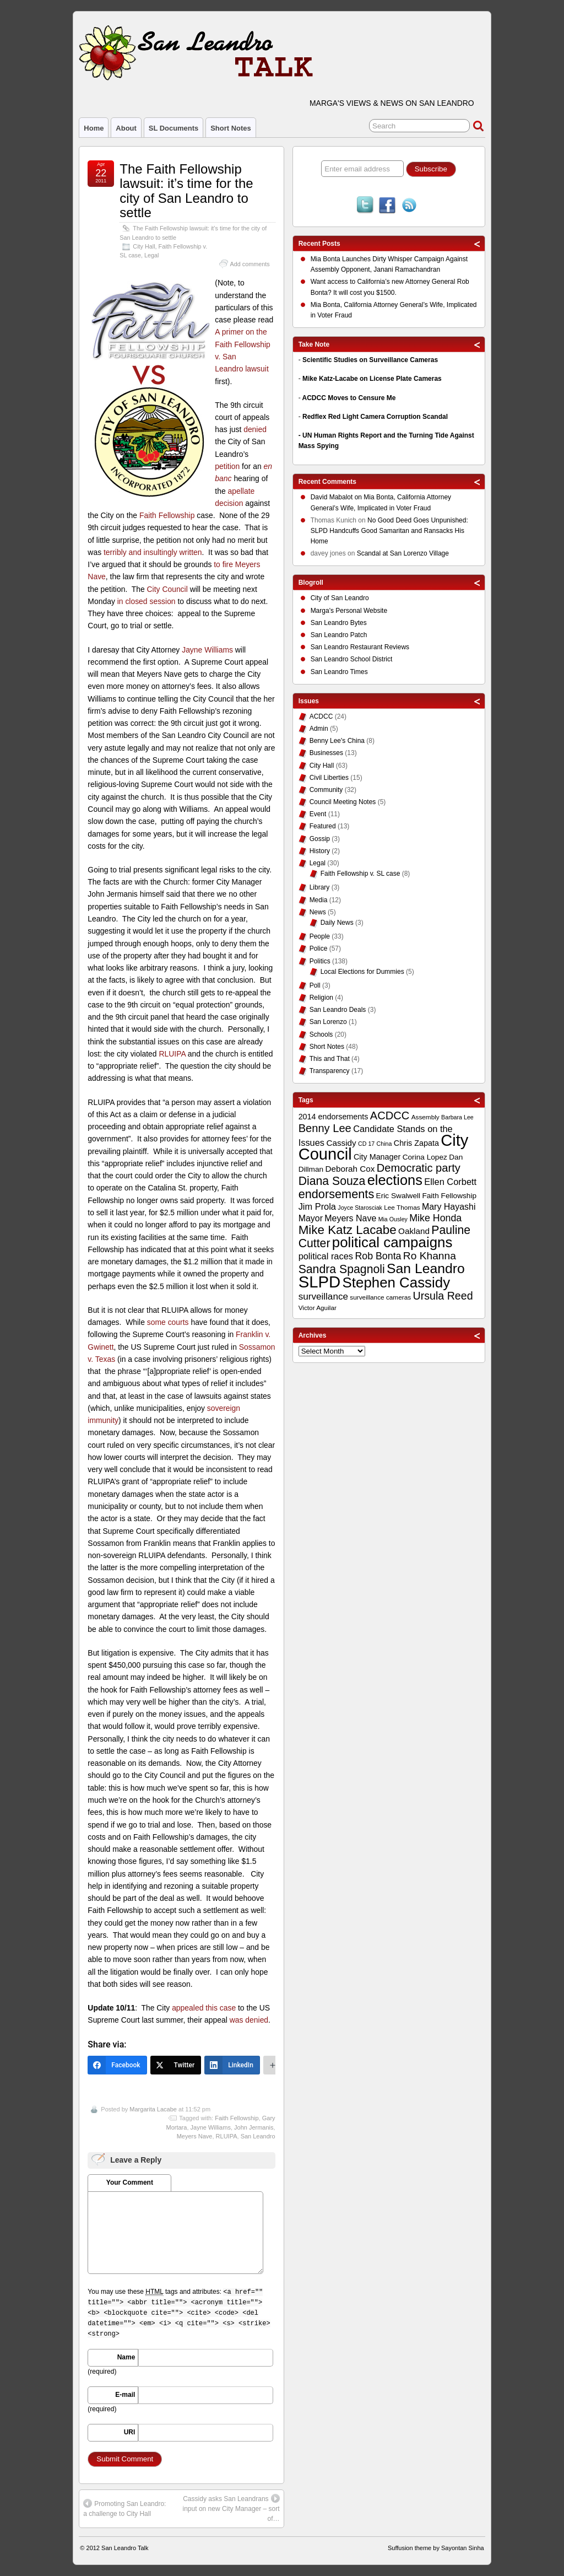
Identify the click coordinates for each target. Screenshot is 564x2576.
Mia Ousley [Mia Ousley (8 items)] (393, 1219)
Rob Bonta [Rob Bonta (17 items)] (378, 1256)
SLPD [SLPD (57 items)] (320, 1282)
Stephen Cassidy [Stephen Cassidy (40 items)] (397, 1282)
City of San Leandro (340, 598)
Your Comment (129, 2182)
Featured (323, 826)
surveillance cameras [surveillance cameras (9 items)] (380, 1297)
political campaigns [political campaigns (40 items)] (392, 1242)
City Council (167, 589)
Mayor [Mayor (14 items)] (311, 1218)
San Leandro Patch (339, 635)
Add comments (250, 264)
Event (318, 814)
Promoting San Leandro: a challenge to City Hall (124, 2508)
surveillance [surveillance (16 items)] (323, 1296)
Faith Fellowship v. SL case (360, 873)
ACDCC (321, 716)
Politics (320, 961)
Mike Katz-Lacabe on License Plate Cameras (372, 378)
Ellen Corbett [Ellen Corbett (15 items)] (450, 1182)
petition (227, 466)
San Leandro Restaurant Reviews (360, 647)
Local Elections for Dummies (362, 972)
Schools (321, 1034)
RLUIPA (172, 1053)
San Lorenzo (328, 1022)
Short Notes (230, 128)
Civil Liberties (329, 778)
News (318, 912)
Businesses (326, 753)
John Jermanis (254, 2127)
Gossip (320, 839)
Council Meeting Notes (343, 802)
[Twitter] (176, 2065)
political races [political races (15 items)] (326, 1256)
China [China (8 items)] (384, 1143)
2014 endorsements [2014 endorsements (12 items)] (333, 1116)
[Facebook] (117, 2065)
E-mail (125, 2395)
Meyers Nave (195, 2136)
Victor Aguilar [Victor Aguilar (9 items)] (318, 1308)
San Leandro (258, 2136)
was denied (249, 2019)
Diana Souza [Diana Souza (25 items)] (332, 1181)
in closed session (146, 601)
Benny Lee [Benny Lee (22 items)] (325, 1128)
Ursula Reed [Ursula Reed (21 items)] (443, 1296)
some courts (169, 1322)
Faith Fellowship (166, 515)
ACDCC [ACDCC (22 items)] (390, 1115)
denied (255, 429)
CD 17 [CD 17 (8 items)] (366, 1143)
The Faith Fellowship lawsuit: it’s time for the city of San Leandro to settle (186, 190)
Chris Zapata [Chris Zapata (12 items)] (416, 1143)
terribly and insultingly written (153, 552)
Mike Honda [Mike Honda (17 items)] (435, 1218)
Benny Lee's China (337, 741)
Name (126, 2357)
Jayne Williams (207, 649)
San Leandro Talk (124, 2548)
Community (326, 790)
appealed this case (204, 2007)
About (126, 128)
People (320, 936)
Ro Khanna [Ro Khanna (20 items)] (429, 1256)
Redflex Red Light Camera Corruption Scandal (375, 417)
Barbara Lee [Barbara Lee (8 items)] (457, 1117)
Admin (319, 728)
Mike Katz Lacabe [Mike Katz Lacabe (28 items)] (348, 1230)
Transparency (330, 1071)
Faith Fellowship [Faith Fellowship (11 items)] (449, 1196)
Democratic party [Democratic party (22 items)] (418, 1168)
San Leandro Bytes (339, 623)
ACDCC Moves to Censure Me (349, 398)
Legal (151, 255)
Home (94, 128)
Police (319, 948)
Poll (315, 985)
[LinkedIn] (232, 2065)
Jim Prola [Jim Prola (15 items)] (317, 1206)
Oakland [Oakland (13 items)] (414, 1231)
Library (320, 887)
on (337, 498)
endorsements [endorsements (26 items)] (337, 1194)
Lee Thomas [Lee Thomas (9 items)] (402, 1207)
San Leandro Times (339, 672)
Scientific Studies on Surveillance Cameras (370, 360)
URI (129, 2432)
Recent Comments (327, 482)
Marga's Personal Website (349, 611)
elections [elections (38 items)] (394, 1180)
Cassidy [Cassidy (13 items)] (341, 1142)
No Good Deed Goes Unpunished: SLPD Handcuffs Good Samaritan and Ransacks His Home (389, 530)
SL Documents (173, 128)
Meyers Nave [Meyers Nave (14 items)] (350, 1218)
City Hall (144, 246)
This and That (330, 1059)
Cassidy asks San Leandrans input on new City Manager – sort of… (231, 2508)
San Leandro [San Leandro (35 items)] (426, 1268)
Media (319, 900)
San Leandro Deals (338, 1010)
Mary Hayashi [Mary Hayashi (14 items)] (449, 1206)
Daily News (337, 922)
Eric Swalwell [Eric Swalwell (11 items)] (398, 1196)
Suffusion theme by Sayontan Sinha (436, 2548)
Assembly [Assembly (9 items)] (425, 1117)
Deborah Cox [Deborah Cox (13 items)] (350, 1168)
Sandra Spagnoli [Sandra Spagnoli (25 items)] (342, 1269)
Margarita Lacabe (153, 2109)
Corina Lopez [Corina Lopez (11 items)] (425, 1157)
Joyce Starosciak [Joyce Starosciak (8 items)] (360, 1207)
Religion (321, 997)
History (320, 851)
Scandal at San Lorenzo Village (403, 553)
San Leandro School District (352, 659)
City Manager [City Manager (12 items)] (377, 1156)
